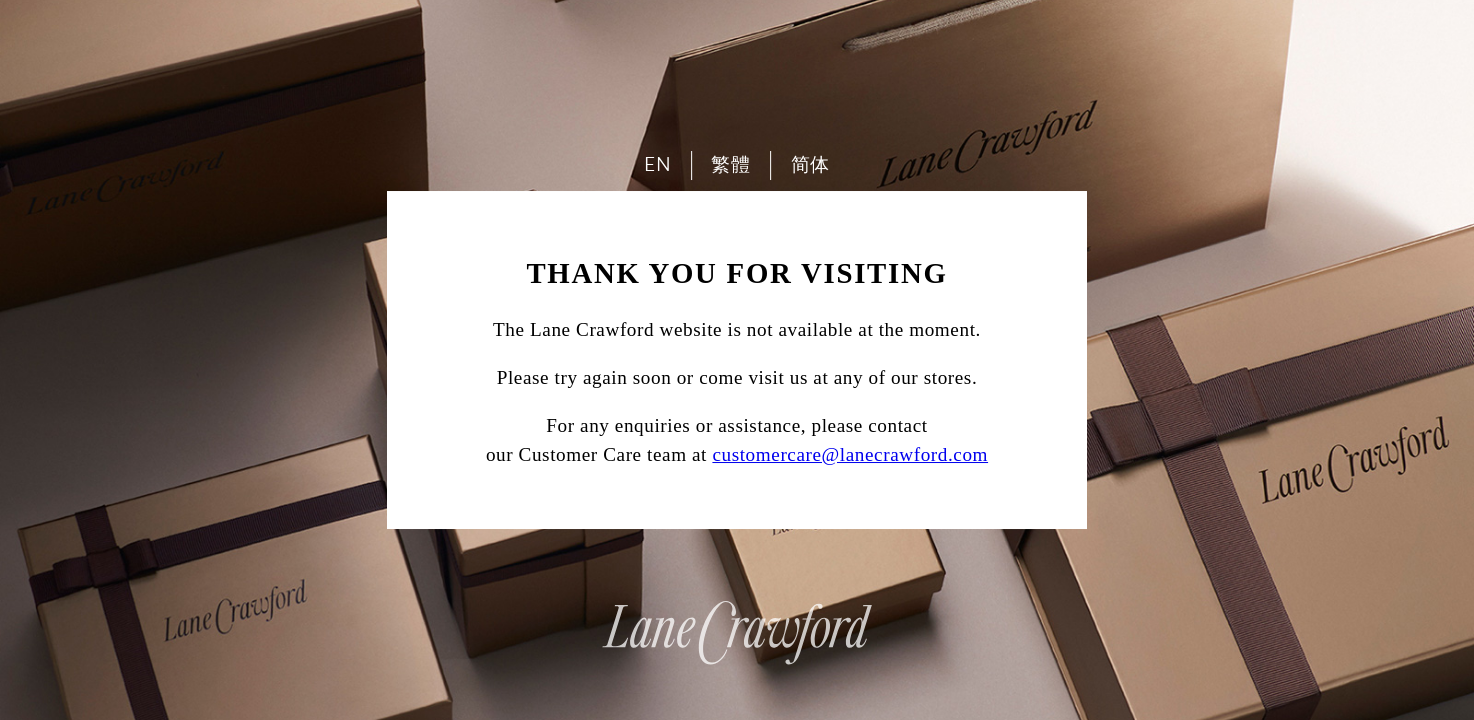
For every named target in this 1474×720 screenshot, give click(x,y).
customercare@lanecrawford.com (850, 454)
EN (657, 164)
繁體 (730, 164)
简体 (810, 164)
